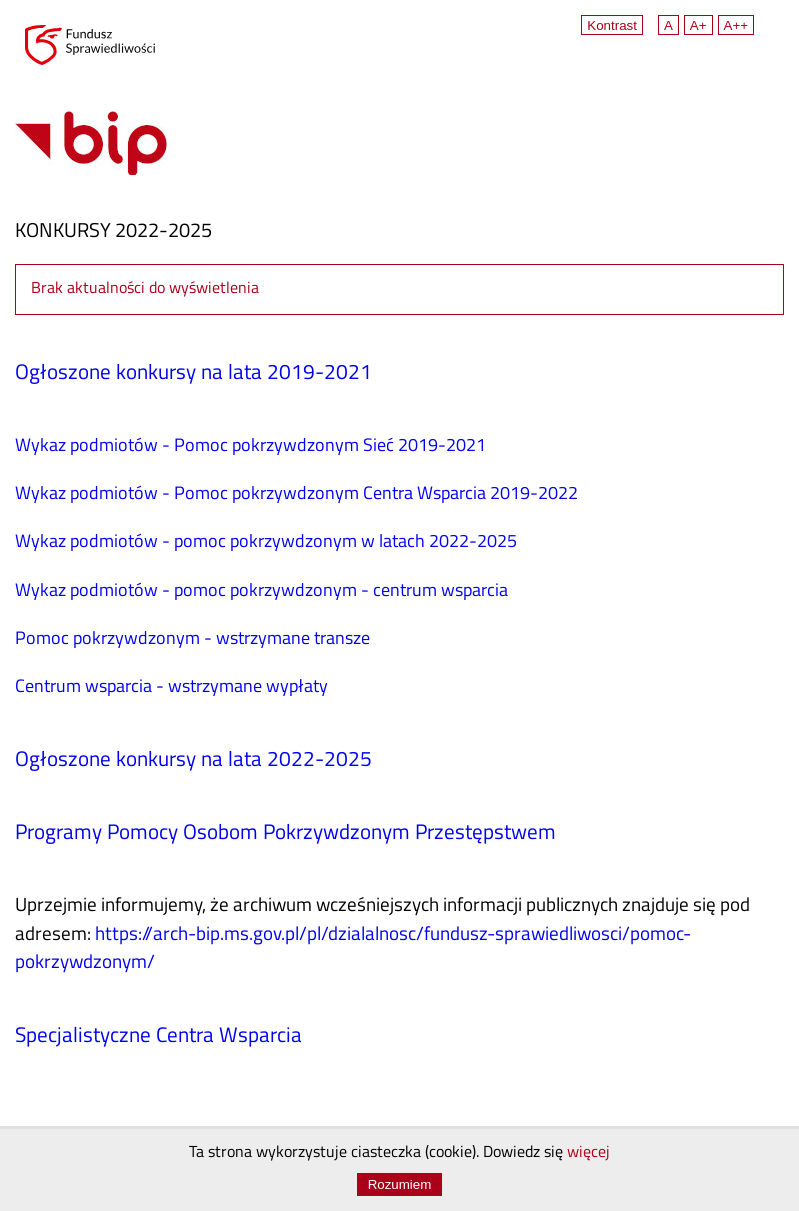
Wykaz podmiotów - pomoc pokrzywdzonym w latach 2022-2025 (266, 542)
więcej (588, 1153)
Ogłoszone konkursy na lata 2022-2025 (193, 761)
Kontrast (612, 25)
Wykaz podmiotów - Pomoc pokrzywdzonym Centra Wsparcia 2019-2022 (296, 494)
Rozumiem (400, 1184)
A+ (698, 25)
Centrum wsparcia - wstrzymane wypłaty (171, 687)
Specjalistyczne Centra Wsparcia (158, 1037)
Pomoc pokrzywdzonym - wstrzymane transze (192, 639)
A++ (736, 25)
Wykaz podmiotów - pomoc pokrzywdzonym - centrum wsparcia (261, 591)
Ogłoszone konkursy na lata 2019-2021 (193, 374)
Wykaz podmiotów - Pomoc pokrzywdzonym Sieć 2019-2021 (250, 446)
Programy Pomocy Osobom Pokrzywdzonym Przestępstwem (285, 834)
